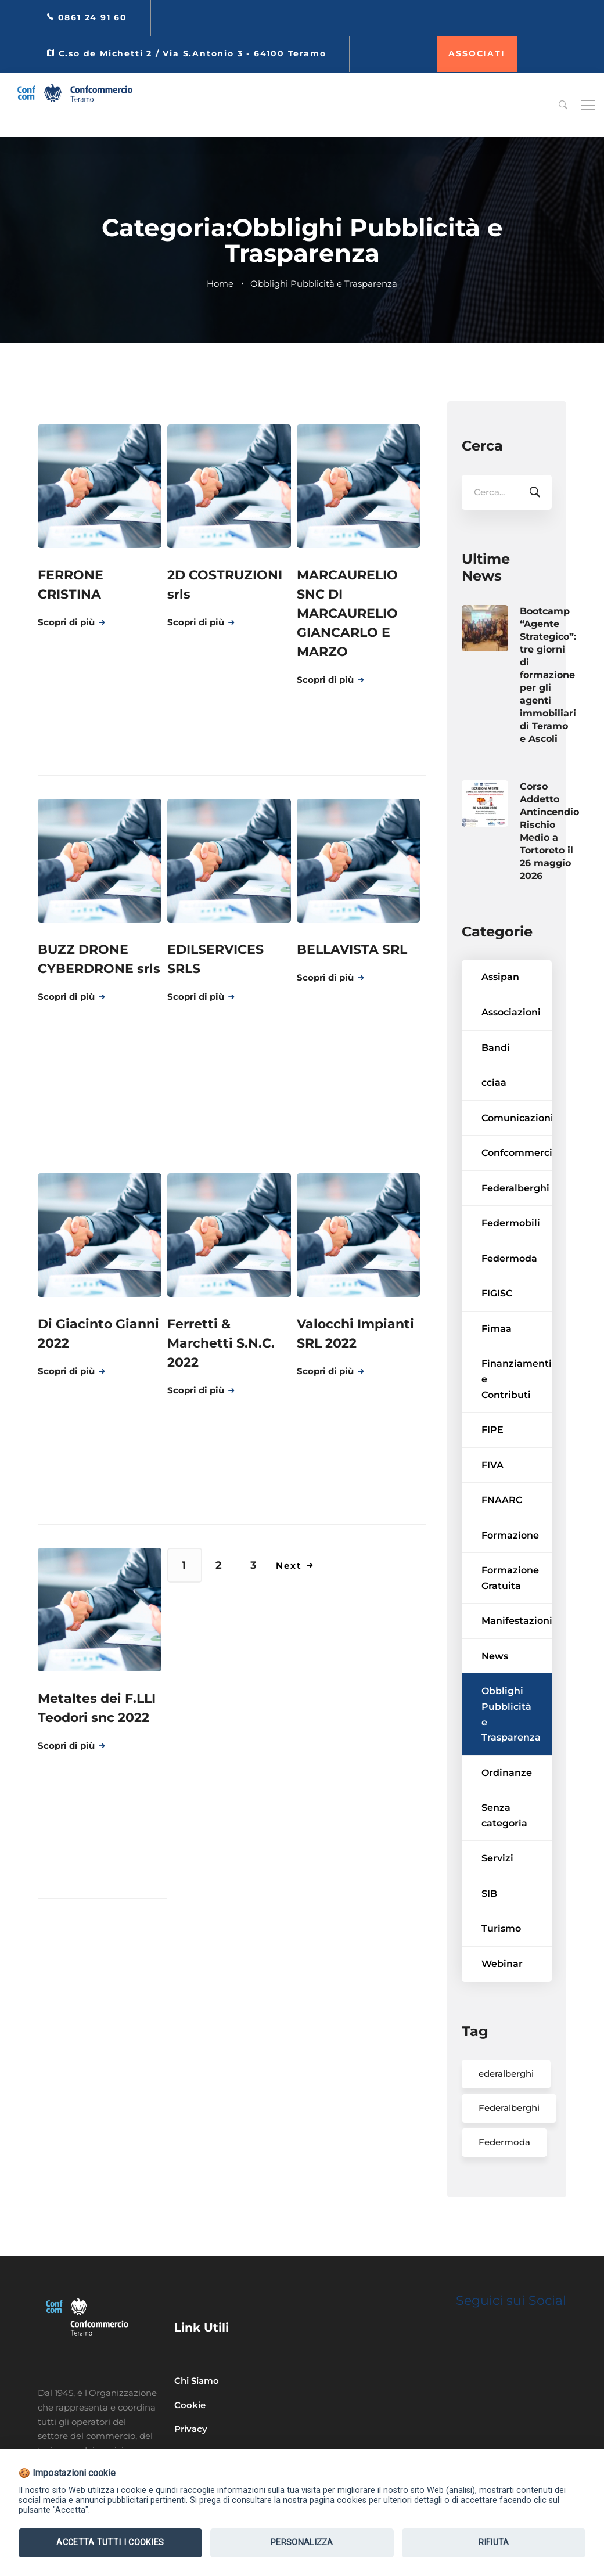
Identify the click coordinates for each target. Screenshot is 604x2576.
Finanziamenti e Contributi (516, 1412)
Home (220, 283)
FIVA (492, 1498)
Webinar (502, 1996)
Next (295, 1565)
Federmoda (509, 1291)
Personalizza (302, 2543)
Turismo (501, 1961)
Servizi (497, 1891)
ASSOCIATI (476, 53)
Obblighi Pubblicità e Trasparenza (511, 1748)
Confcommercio (516, 1185)
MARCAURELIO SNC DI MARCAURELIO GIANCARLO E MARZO (347, 613)
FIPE (492, 1462)
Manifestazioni (516, 1653)
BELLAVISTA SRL (352, 949)
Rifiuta (494, 2543)
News (494, 1689)
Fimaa (496, 1361)
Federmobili (510, 1256)
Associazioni (511, 1045)
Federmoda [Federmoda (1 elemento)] (504, 2175)
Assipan (500, 1009)
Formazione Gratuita (510, 1611)
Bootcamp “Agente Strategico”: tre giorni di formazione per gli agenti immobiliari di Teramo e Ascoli (548, 708)
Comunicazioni (516, 1151)
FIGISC (496, 1326)
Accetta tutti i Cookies (110, 2543)
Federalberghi (515, 1221)
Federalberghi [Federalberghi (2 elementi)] (509, 2140)
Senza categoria (504, 1848)
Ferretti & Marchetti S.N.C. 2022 (221, 1343)
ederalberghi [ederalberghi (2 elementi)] (506, 2106)
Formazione (510, 1568)
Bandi (495, 1080)
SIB (489, 1926)
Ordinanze (506, 1805)
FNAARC (501, 1533)
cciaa (493, 1115)
